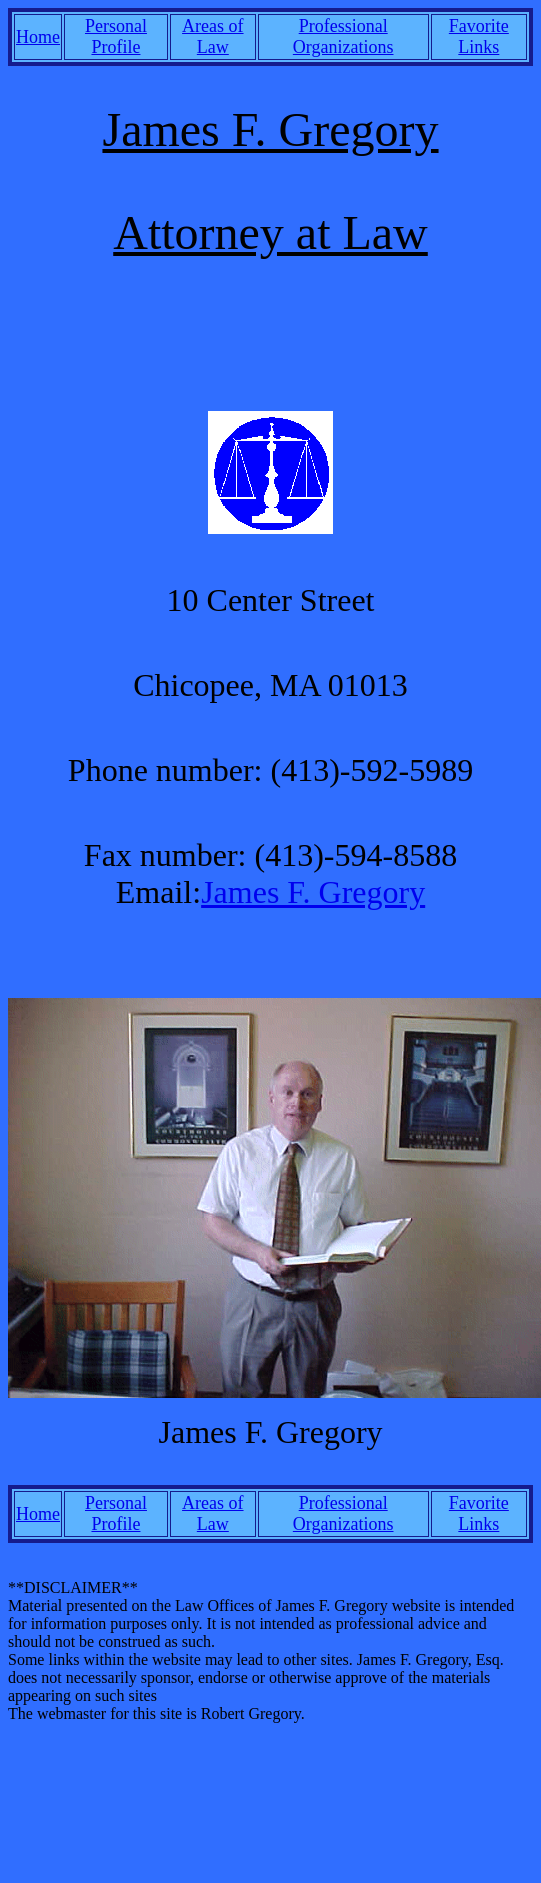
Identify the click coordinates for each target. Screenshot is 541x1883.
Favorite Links (479, 36)
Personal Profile (116, 36)
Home (38, 37)
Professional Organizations (343, 36)
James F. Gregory (313, 892)
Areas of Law (212, 36)
